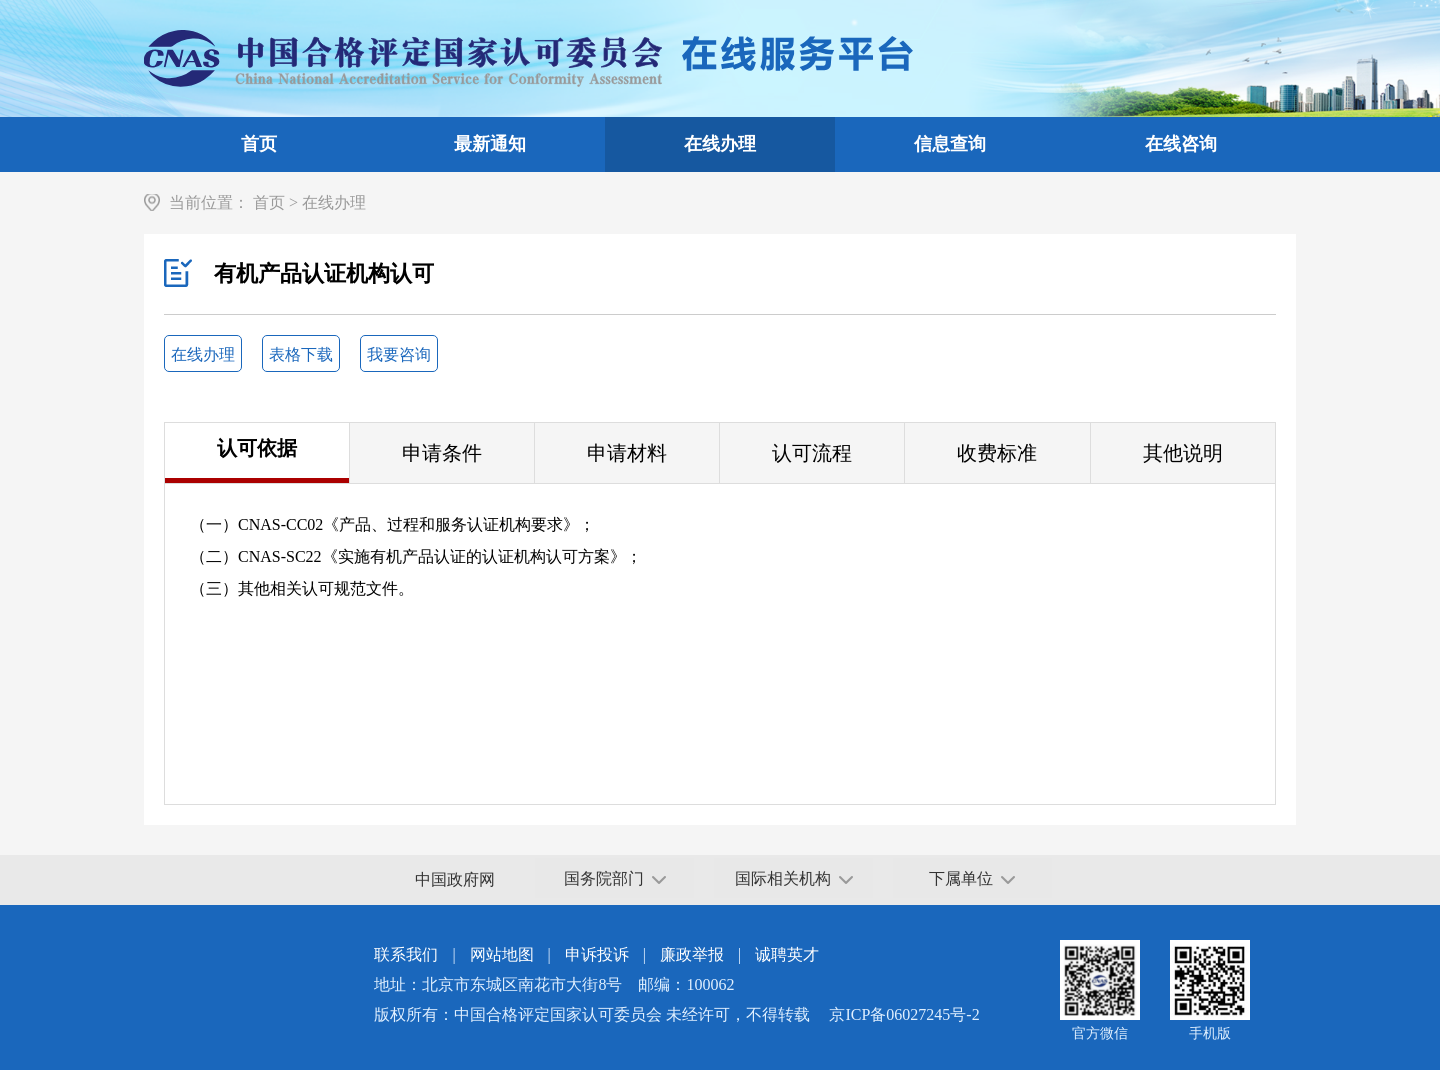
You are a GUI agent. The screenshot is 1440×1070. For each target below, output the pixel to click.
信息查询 (950, 144)
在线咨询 (1181, 144)
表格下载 (301, 354)
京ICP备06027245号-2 (904, 1014)
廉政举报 (692, 954)
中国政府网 (455, 879)
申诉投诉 (597, 954)
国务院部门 (615, 878)
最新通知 (490, 144)
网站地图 (502, 954)
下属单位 (972, 878)
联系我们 (406, 954)
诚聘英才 (787, 954)
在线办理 (720, 144)
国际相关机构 (794, 878)
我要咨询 (399, 354)
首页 (259, 144)
